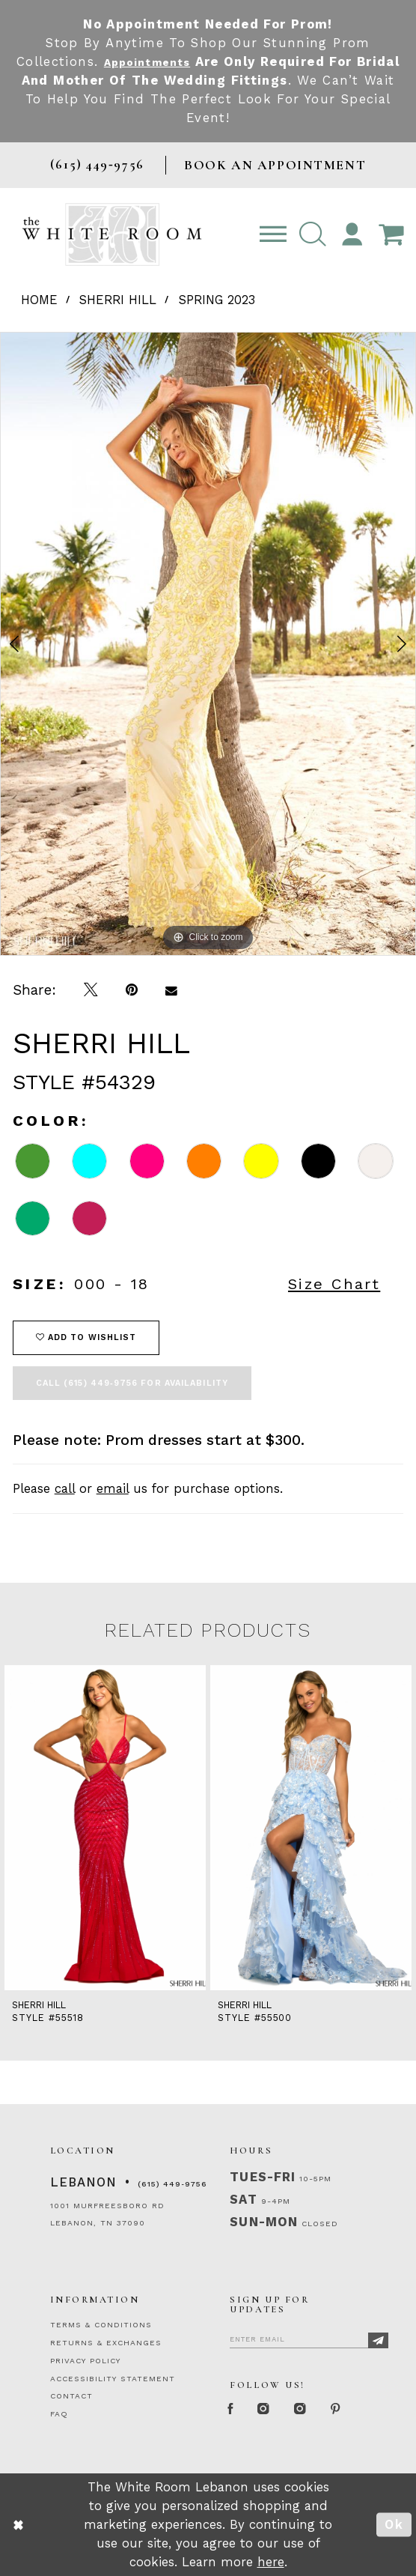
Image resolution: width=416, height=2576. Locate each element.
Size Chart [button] (334, 1284)
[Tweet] (90, 991)
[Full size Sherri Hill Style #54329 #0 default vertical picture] (208, 644)
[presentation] (105, 1827)
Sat (243, 2199)
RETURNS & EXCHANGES (106, 2343)
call (65, 1488)
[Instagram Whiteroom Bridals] (317, 2410)
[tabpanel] (208, 644)
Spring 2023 (217, 299)
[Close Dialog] (18, 2525)
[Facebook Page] (234, 2410)
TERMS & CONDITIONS (101, 2325)
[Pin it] (131, 991)
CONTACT (71, 2396)
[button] (313, 234)
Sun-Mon (263, 2221)
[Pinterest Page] (359, 2410)
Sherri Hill (117, 299)
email (113, 1488)
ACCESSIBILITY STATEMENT (113, 2378)
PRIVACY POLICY (85, 2361)
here (270, 2561)
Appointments (171, 61)
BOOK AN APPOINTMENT (275, 165)
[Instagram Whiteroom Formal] (273, 2410)
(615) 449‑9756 (172, 2184)
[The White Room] (111, 234)
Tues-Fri (262, 2176)
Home (39, 299)
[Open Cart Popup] (391, 234)
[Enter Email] (309, 2337)
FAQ (59, 2414)
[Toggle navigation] (273, 234)
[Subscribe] (378, 2340)
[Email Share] (171, 991)
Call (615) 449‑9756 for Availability (132, 1383)
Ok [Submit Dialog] (394, 2524)
